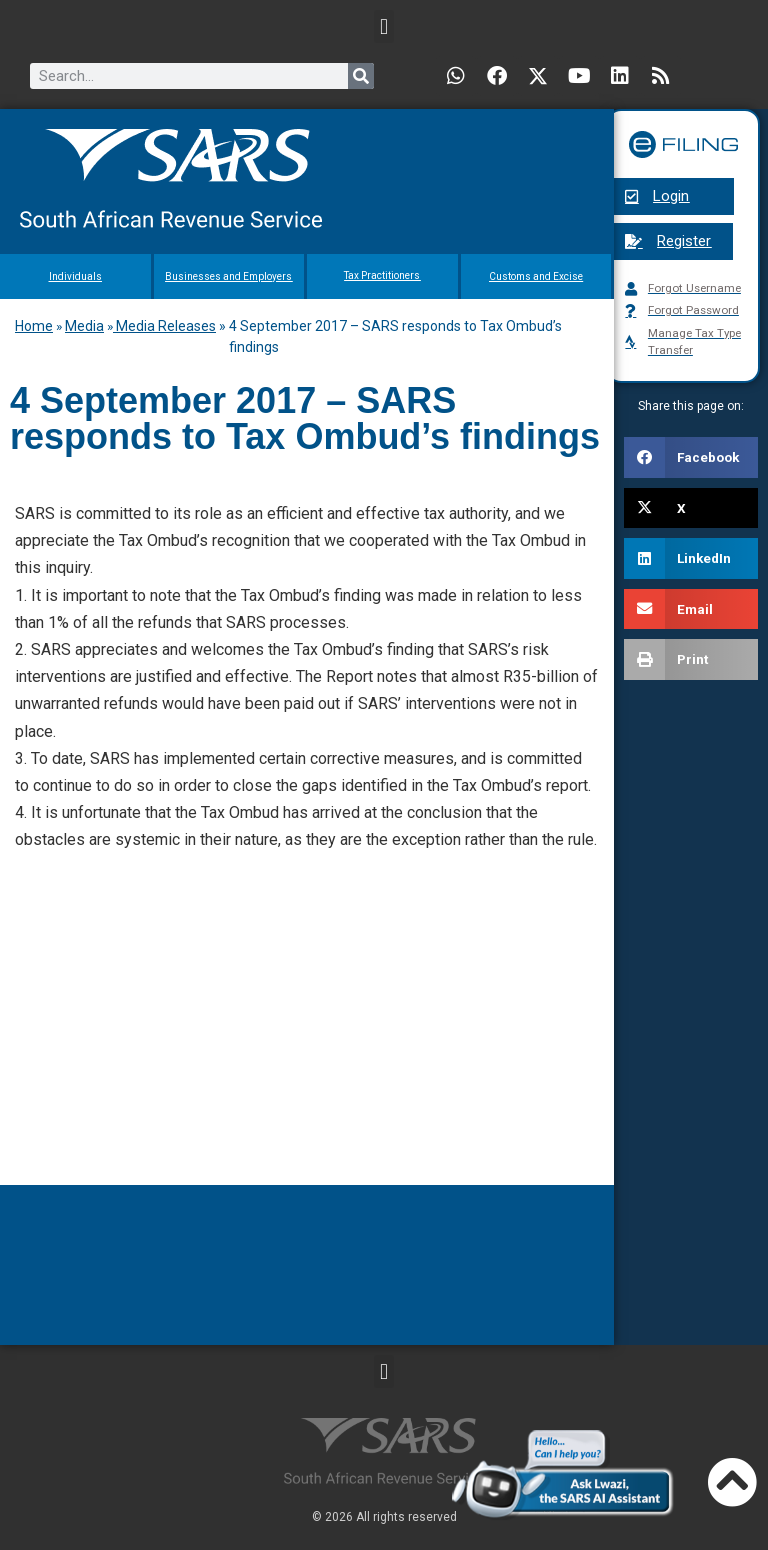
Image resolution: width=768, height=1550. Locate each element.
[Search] (361, 76)
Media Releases (164, 326)
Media (84, 326)
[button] (383, 26)
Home (34, 326)
